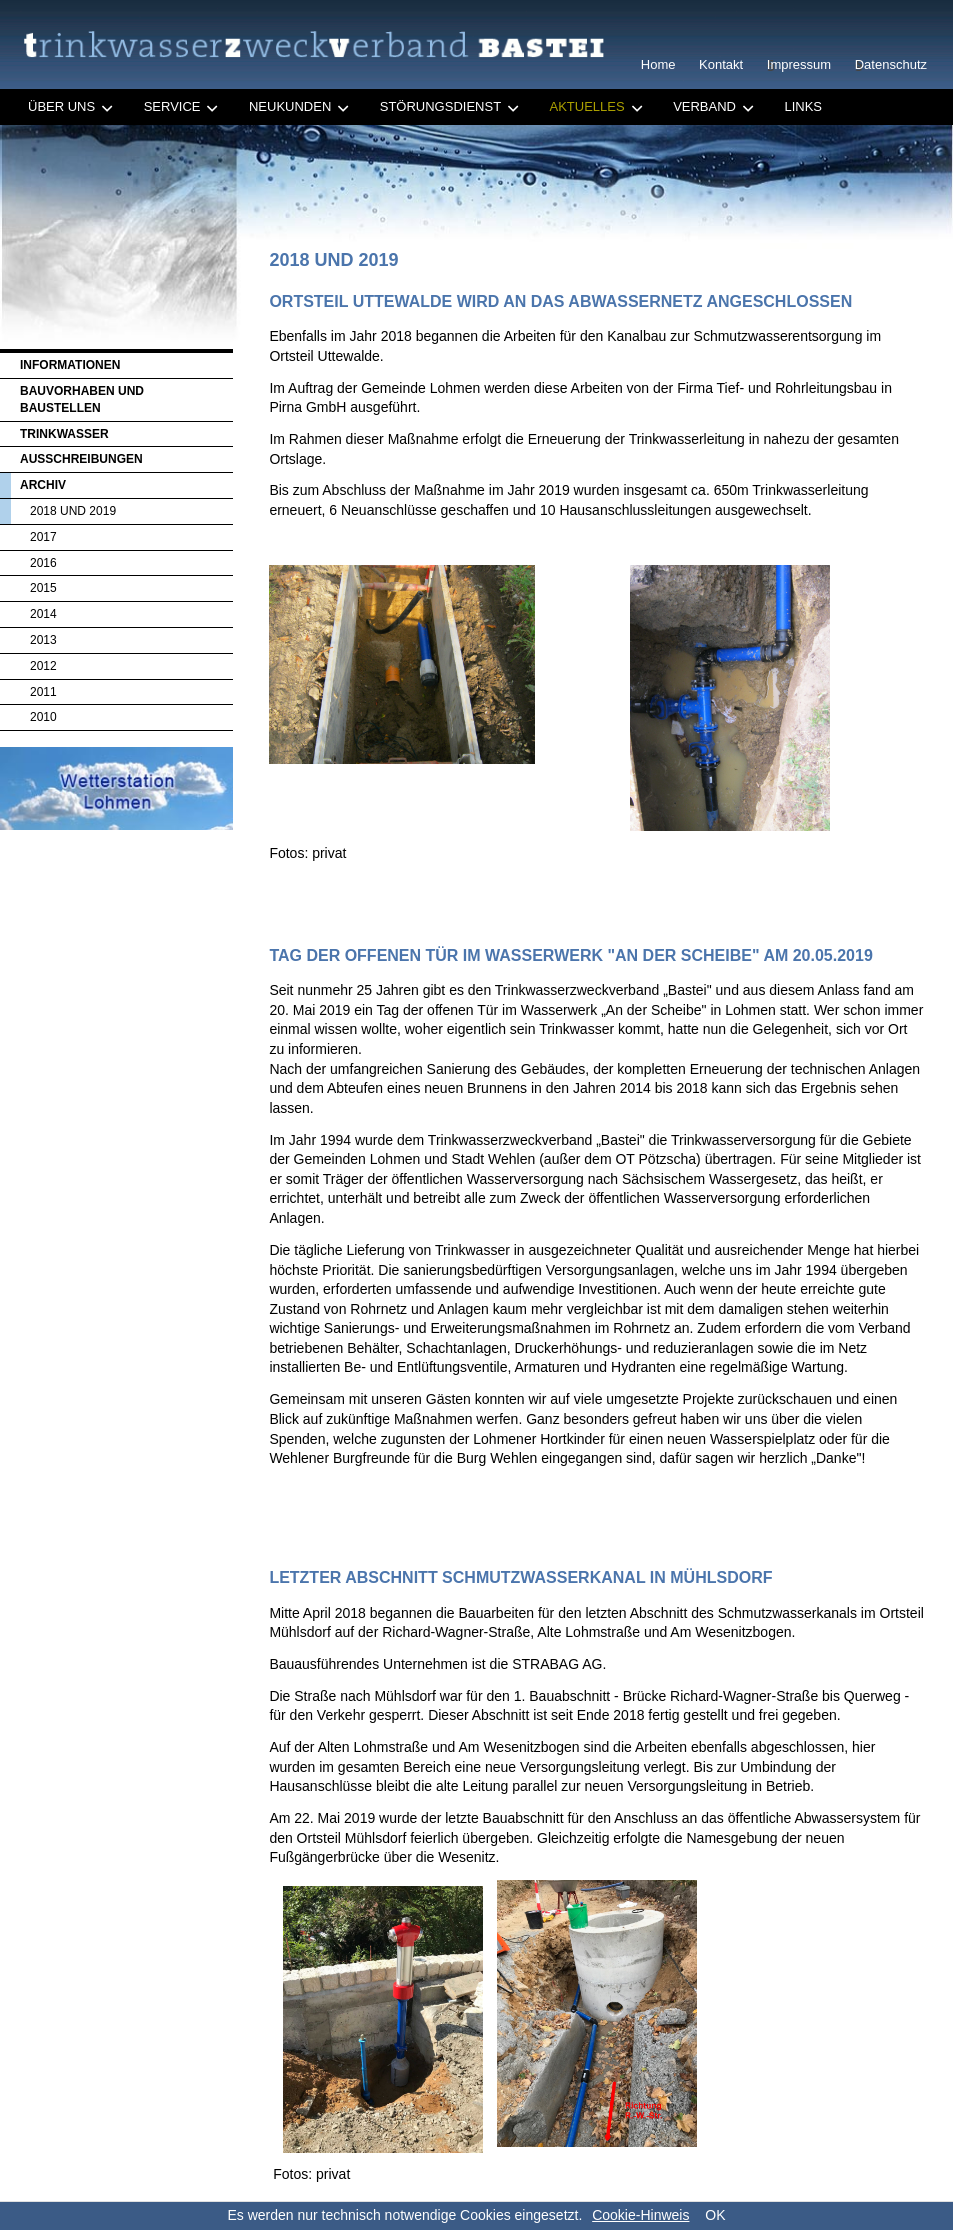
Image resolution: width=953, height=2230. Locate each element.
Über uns (61, 106)
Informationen (70, 365)
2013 (43, 640)
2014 (43, 614)
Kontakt (721, 64)
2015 (43, 588)
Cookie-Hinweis (640, 2215)
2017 (43, 537)
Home (658, 64)
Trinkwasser (64, 434)
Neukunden (290, 106)
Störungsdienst (440, 106)
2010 (43, 717)
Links (803, 106)
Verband (704, 106)
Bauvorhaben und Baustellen (82, 399)
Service (172, 106)
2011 (43, 692)
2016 (43, 563)
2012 (43, 666)
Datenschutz (891, 64)
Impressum (799, 64)
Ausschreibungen (81, 459)
